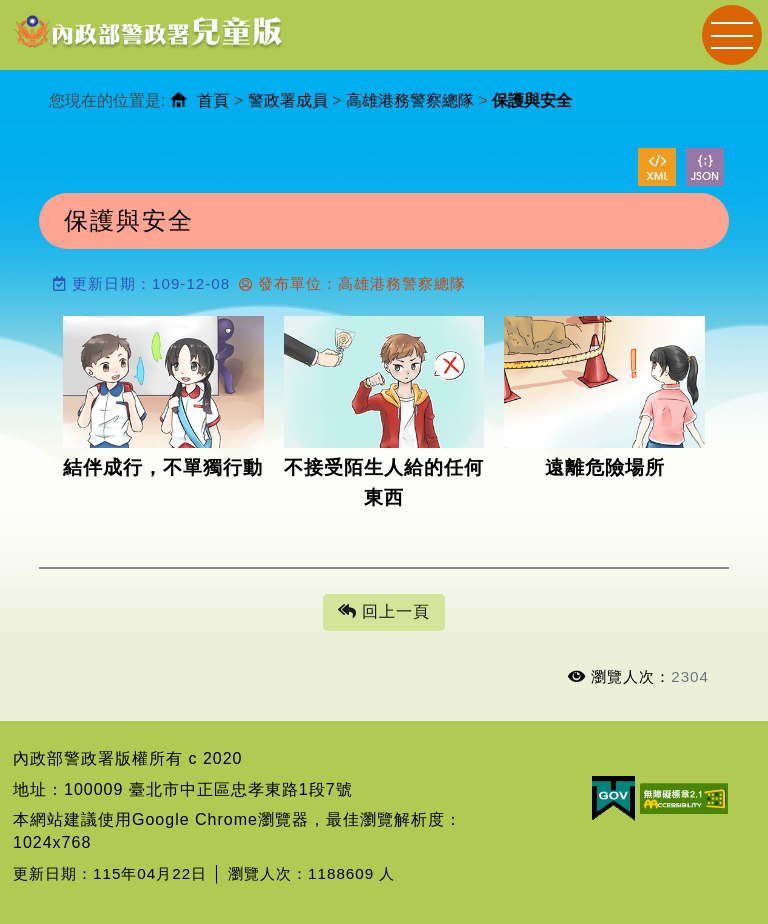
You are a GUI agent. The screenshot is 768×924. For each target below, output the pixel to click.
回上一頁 (384, 612)
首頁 (213, 100)
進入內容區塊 (51, 10)
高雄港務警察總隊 (410, 100)
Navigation (732, 35)
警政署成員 (288, 100)
